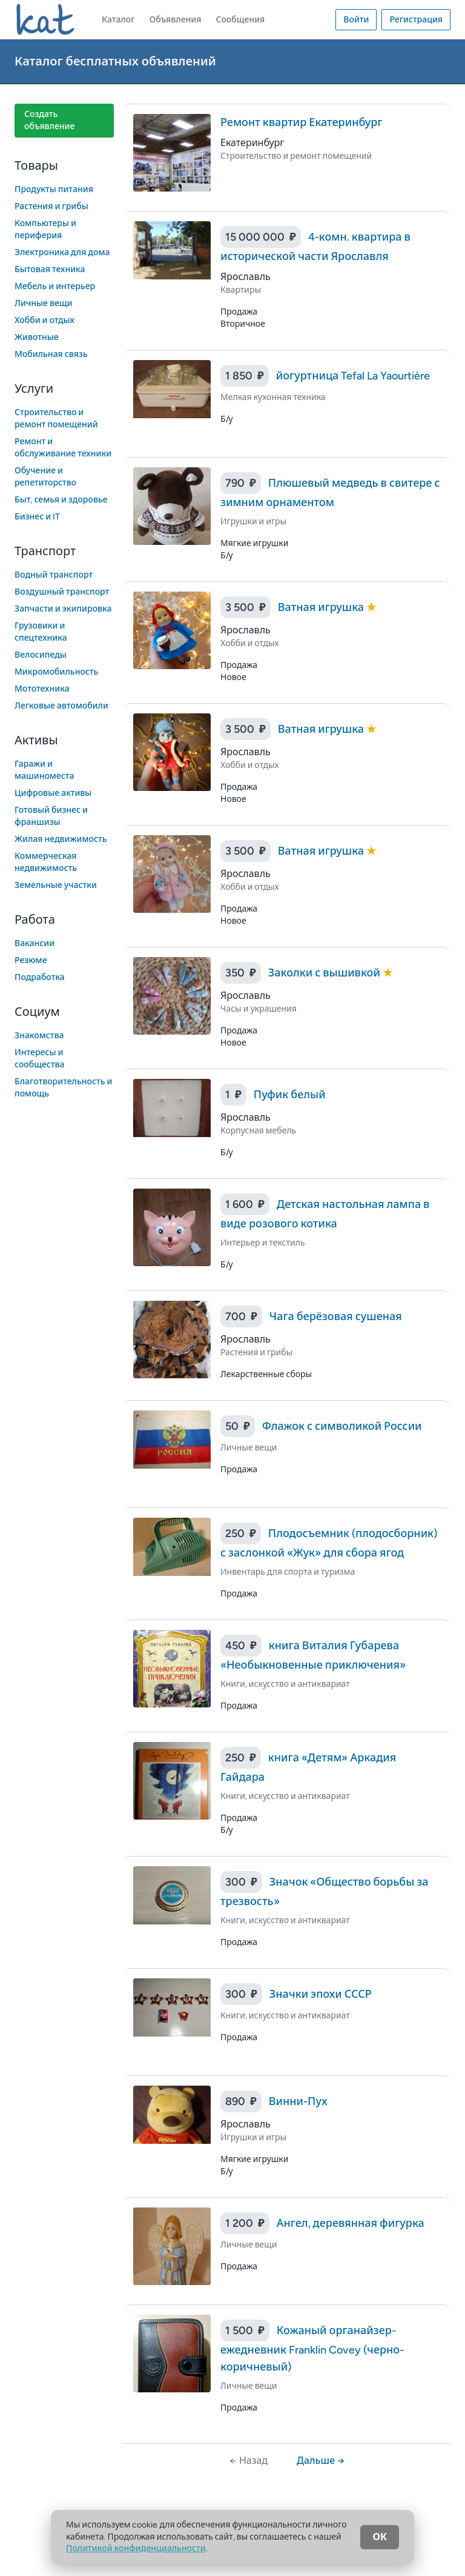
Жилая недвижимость (61, 839)
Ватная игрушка (322, 607)
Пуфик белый (290, 1094)
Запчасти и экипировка (63, 609)
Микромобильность (56, 672)
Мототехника (42, 689)
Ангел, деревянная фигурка (350, 2223)
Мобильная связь (51, 354)
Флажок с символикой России (342, 1426)
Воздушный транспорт (62, 592)
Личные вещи (44, 303)
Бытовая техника (50, 269)
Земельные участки (56, 885)
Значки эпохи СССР (320, 1994)
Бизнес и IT (37, 517)
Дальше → (321, 2460)
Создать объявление (49, 120)
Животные (37, 337)
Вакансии (34, 943)
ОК (379, 2537)
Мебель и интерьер (55, 286)
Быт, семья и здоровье (61, 500)
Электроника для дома (62, 252)
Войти (356, 20)
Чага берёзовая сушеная (335, 1316)
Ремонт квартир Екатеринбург (301, 122)
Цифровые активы (53, 793)
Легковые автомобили (61, 706)
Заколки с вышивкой (325, 972)
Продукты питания (54, 189)
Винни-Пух (298, 2101)
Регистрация (416, 20)
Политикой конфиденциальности (136, 2548)
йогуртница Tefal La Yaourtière (353, 375)
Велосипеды (41, 655)
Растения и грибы (51, 206)
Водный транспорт (54, 575)
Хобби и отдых (44, 320)
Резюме (31, 960)
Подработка (40, 977)
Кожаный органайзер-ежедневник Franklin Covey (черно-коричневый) (312, 2349)
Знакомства (39, 1035)
